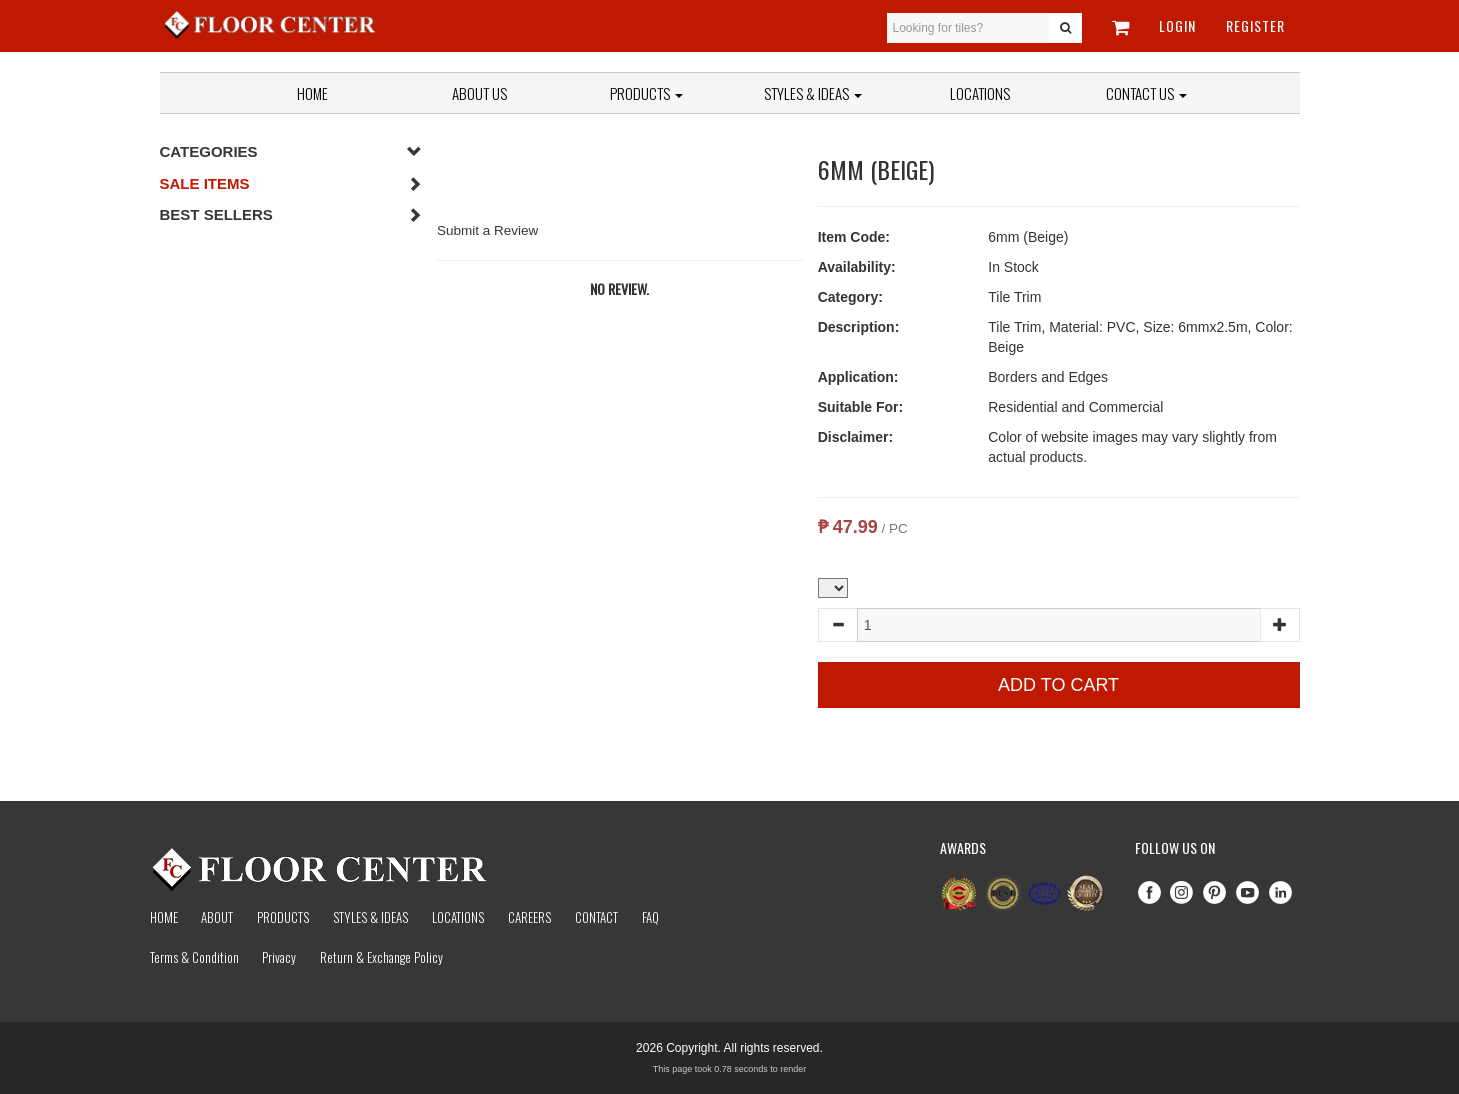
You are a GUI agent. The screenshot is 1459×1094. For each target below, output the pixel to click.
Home (312, 93)
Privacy (279, 957)
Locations (980, 93)
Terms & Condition (194, 957)
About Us (479, 93)
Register (1255, 25)
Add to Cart (1058, 685)
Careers (529, 917)
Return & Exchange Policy (381, 957)
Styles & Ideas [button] (813, 93)
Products (646, 93)
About (217, 917)
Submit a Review (487, 230)
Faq (650, 917)
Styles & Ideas (370, 917)
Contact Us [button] (1146, 93)
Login (1177, 25)
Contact (596, 917)
